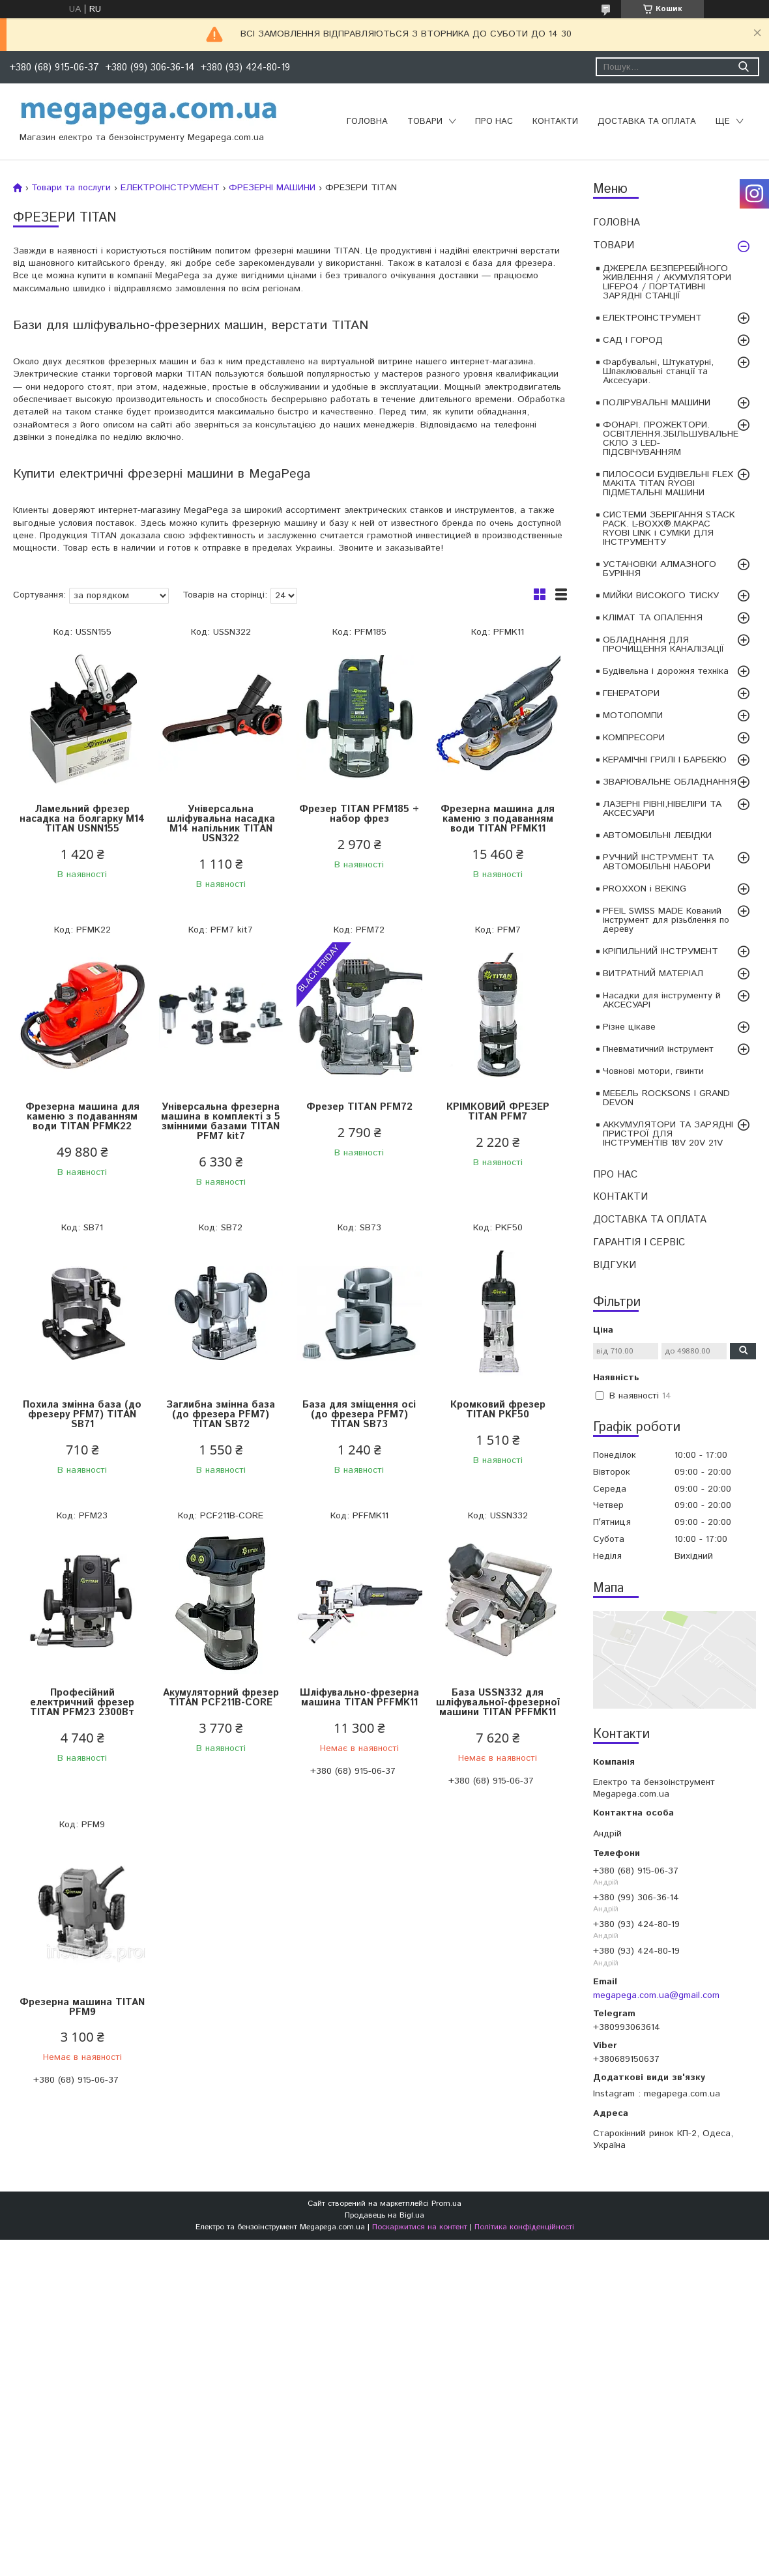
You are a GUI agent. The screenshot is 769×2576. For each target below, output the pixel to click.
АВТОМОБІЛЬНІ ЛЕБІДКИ (657, 835)
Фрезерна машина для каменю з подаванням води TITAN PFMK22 (82, 1116)
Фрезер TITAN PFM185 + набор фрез (359, 814)
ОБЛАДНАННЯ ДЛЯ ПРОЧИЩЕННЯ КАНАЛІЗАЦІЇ (663, 644)
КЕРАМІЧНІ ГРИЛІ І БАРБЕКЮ (665, 759)
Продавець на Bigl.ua (384, 2215)
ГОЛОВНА (367, 121)
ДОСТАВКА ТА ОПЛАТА (647, 121)
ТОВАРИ (425, 121)
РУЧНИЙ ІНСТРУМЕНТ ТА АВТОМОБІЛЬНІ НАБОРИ (658, 862)
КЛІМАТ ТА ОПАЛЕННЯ (653, 617)
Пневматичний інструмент (658, 1049)
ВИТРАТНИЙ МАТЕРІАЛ (653, 973)
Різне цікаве (629, 1027)
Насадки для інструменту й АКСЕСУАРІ (662, 1000)
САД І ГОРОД (633, 340)
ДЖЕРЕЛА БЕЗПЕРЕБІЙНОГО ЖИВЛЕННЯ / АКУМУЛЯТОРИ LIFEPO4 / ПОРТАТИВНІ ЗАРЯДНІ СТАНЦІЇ (667, 282)
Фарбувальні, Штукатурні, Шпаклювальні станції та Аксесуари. (658, 371)
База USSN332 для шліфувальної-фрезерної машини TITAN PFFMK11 (498, 1702)
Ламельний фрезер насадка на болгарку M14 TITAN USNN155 (82, 818)
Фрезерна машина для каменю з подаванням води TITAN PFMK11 (498, 818)
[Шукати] (743, 67)
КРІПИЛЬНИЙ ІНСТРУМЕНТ (660, 951)
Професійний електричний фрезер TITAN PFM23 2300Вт (82, 1702)
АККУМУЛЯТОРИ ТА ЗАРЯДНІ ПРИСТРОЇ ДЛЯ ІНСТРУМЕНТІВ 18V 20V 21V (668, 1134)
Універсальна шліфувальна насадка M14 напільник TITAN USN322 (221, 823)
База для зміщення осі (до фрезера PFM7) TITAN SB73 (359, 1414)
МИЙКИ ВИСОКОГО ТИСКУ (661, 595)
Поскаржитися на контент (419, 2227)
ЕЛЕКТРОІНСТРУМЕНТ (652, 318)
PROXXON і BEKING (644, 888)
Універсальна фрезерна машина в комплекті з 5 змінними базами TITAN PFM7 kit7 (220, 1121)
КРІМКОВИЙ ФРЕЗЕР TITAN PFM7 (497, 1112)
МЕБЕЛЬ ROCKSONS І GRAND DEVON (666, 1098)
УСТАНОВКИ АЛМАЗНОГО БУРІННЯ (659, 569)
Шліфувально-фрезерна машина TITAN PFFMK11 (359, 1697)
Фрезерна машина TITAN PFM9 (82, 2007)
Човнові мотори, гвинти (653, 1071)
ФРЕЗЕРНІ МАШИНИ (272, 187)
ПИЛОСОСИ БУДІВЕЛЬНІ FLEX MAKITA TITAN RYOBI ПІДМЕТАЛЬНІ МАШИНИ (668, 483)
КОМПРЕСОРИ (634, 737)
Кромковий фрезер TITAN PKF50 (497, 1409)
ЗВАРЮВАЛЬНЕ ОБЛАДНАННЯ (669, 782)
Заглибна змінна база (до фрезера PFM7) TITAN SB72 (220, 1414)
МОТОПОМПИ (633, 715)
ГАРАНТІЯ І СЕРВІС (639, 1242)
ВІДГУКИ (614, 1265)
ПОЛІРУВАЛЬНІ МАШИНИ (656, 402)
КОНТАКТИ (555, 121)
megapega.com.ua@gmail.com (656, 1995)
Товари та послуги (71, 187)
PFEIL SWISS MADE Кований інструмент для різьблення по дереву (666, 920)
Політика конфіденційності (524, 2227)
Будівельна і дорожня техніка (666, 671)
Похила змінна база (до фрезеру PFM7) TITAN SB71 (82, 1414)
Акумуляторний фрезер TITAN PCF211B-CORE (221, 1697)
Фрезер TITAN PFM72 (359, 1107)
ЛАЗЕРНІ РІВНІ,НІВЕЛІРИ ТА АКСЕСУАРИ (662, 809)
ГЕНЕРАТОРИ (631, 693)
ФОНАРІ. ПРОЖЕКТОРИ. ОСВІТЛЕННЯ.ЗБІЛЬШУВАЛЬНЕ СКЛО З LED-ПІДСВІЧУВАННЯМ (670, 438)
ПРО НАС (494, 121)
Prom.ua (446, 2203)
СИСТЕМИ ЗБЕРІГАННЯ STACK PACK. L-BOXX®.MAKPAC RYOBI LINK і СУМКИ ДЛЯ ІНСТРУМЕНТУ (669, 528)
